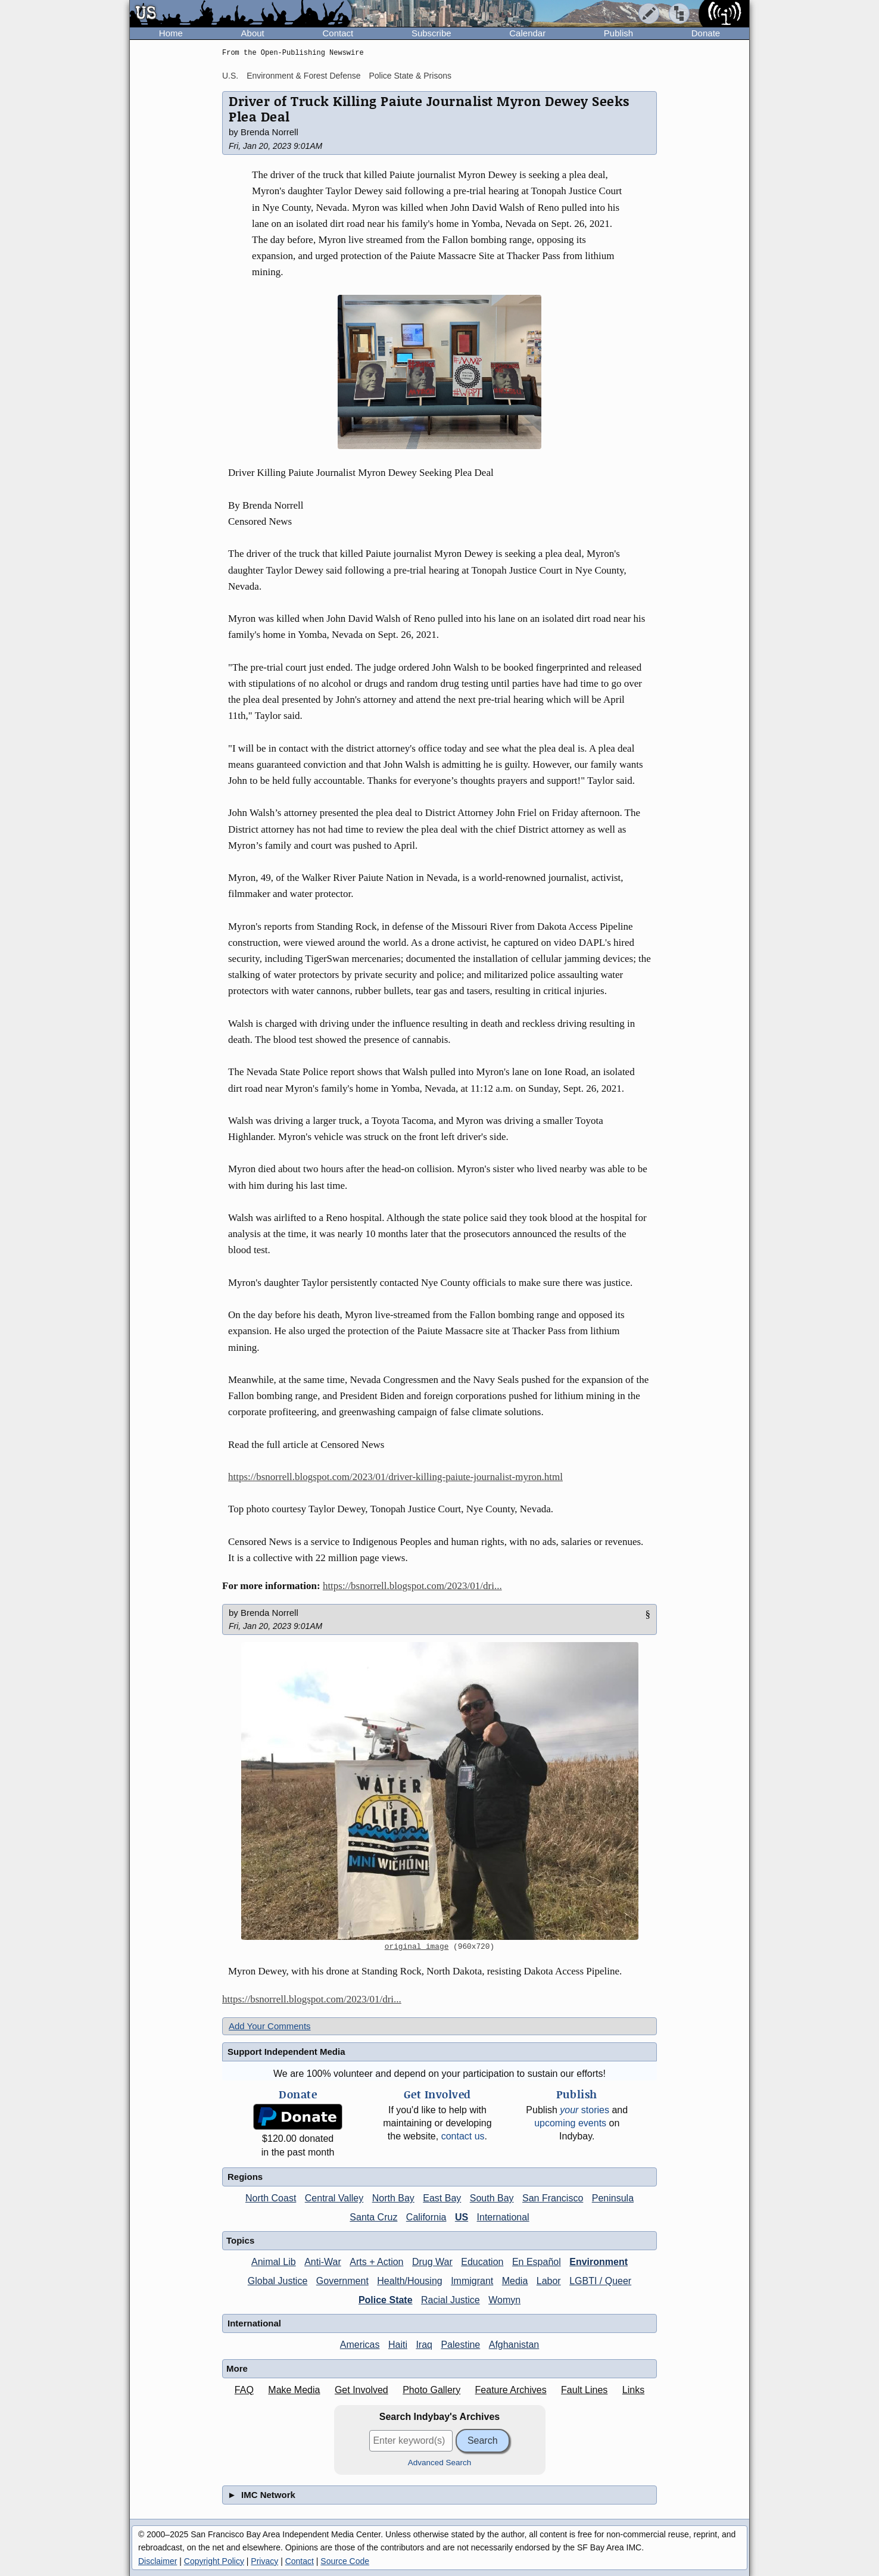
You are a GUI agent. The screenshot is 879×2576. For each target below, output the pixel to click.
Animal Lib (273, 2262)
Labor (549, 2281)
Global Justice (278, 2281)
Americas (360, 2345)
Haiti (397, 2345)
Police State (386, 2300)
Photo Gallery (431, 2390)
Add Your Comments (270, 2026)
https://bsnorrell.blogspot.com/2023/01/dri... (412, 1585)
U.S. (230, 75)
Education (482, 2262)
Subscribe (431, 33)
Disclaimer (157, 2561)
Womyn (504, 2300)
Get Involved (361, 2390)
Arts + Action (376, 2262)
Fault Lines (584, 2390)
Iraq (424, 2345)
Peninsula (613, 2198)
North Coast (270, 2198)
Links (633, 2390)
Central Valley (334, 2198)
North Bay (393, 2198)
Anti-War (322, 2262)
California (426, 2217)
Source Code (344, 2561)
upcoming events (570, 2123)
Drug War (432, 2262)
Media (515, 2281)
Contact (337, 33)
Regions (245, 2177)
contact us (463, 2136)
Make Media (294, 2390)
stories (584, 2110)
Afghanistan (514, 2345)
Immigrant (472, 2281)
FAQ (244, 2390)
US (461, 2217)
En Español (536, 2262)
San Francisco (552, 2198)
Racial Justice (450, 2300)
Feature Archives (511, 2390)
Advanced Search (440, 2462)
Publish (618, 33)
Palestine (460, 2345)
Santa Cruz (373, 2217)
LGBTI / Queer (600, 2281)
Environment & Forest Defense (303, 75)
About (252, 33)
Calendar (527, 33)
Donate (705, 33)
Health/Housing (409, 2281)
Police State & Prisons (410, 75)
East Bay (442, 2198)
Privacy (264, 2561)
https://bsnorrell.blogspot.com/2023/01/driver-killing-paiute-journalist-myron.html (395, 1476)
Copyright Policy (214, 2561)
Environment (598, 2262)
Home (171, 33)
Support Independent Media (286, 2052)
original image (417, 1947)
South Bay (492, 2198)
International (503, 2217)
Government (342, 2281)
